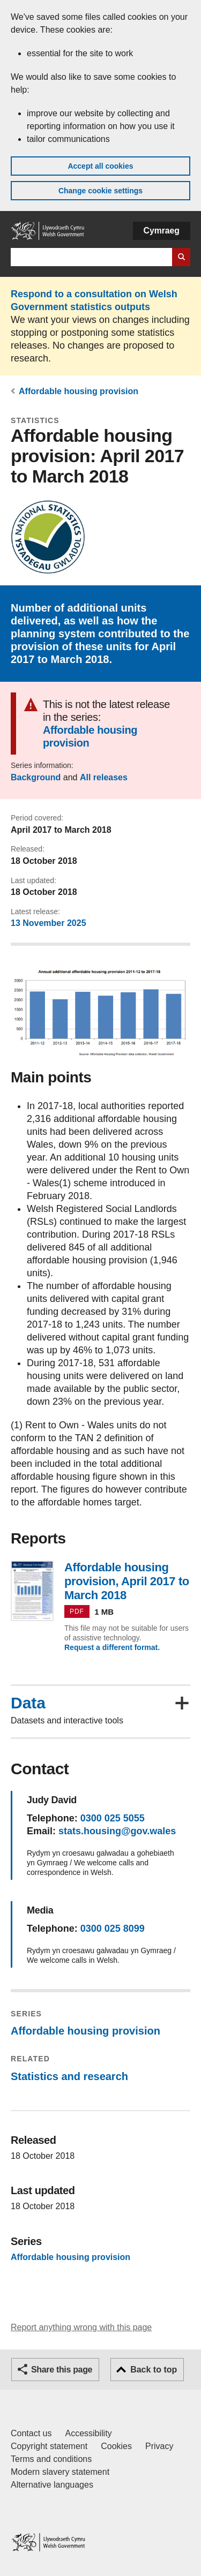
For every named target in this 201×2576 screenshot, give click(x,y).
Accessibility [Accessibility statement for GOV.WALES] (88, 2433)
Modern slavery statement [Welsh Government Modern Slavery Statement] (60, 2471)
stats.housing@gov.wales (117, 1831)
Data (28, 1703)
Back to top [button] (153, 2369)
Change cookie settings (100, 190)
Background (36, 777)
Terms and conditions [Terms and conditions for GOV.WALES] (51, 2459)
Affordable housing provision (78, 391)
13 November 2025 (48, 923)
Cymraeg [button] (162, 230)
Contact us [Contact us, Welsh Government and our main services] (31, 2433)
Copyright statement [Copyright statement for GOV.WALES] (49, 2446)
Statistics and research (69, 2076)
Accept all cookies (100, 166)
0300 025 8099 (112, 1928)
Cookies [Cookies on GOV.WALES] (116, 2446)
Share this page (61, 2369)
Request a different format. (112, 1647)
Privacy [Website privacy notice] (159, 2446)
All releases (104, 777)
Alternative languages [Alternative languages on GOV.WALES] (52, 2484)
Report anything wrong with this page (81, 2327)
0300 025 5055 (112, 1818)
